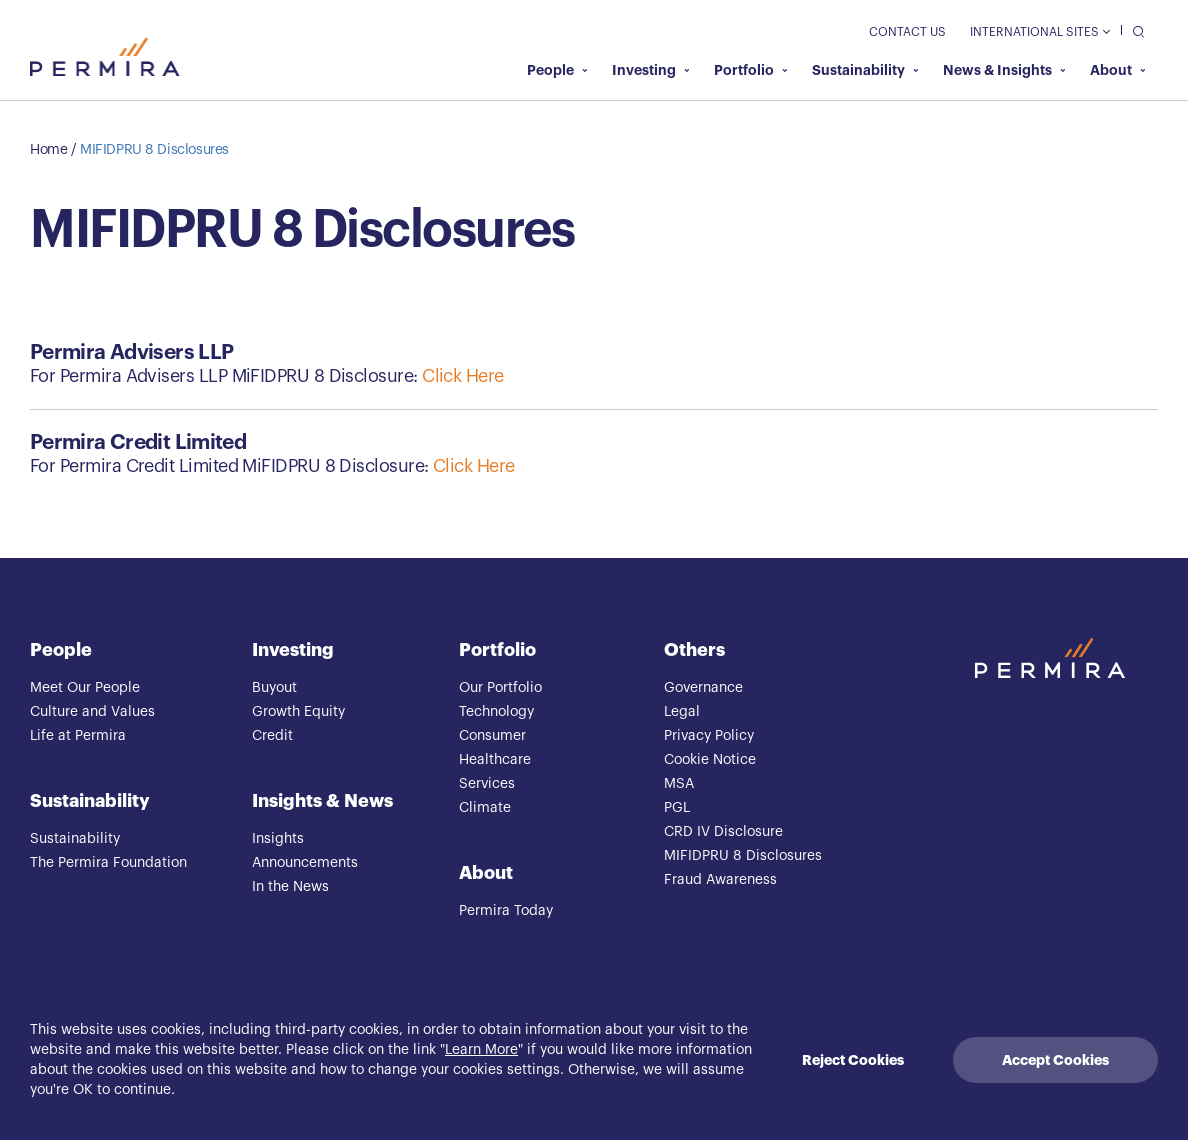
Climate (485, 808)
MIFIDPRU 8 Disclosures (154, 150)
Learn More (481, 1050)
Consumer (492, 736)
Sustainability (865, 70)
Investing (651, 70)
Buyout (274, 688)
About (1118, 70)
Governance (703, 688)
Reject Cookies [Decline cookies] (853, 1060)
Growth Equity (298, 712)
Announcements (305, 863)
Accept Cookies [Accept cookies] (1055, 1060)
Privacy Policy (709, 736)
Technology (496, 712)
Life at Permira (78, 736)
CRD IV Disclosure (723, 832)
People (557, 70)
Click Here (463, 376)
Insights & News (322, 801)
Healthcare (495, 760)
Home (48, 150)
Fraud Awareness (720, 880)
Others (694, 650)
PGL (677, 808)
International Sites (1039, 32)
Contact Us (907, 32)
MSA (679, 784)
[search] (1133, 30)
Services (487, 784)
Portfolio (751, 70)
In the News (290, 887)
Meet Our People (85, 688)
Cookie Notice (710, 760)
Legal (682, 712)
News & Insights (1004, 70)
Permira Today (506, 911)
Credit (272, 736)
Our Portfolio (500, 688)
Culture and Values (92, 712)
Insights (278, 839)
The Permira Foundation (108, 863)
